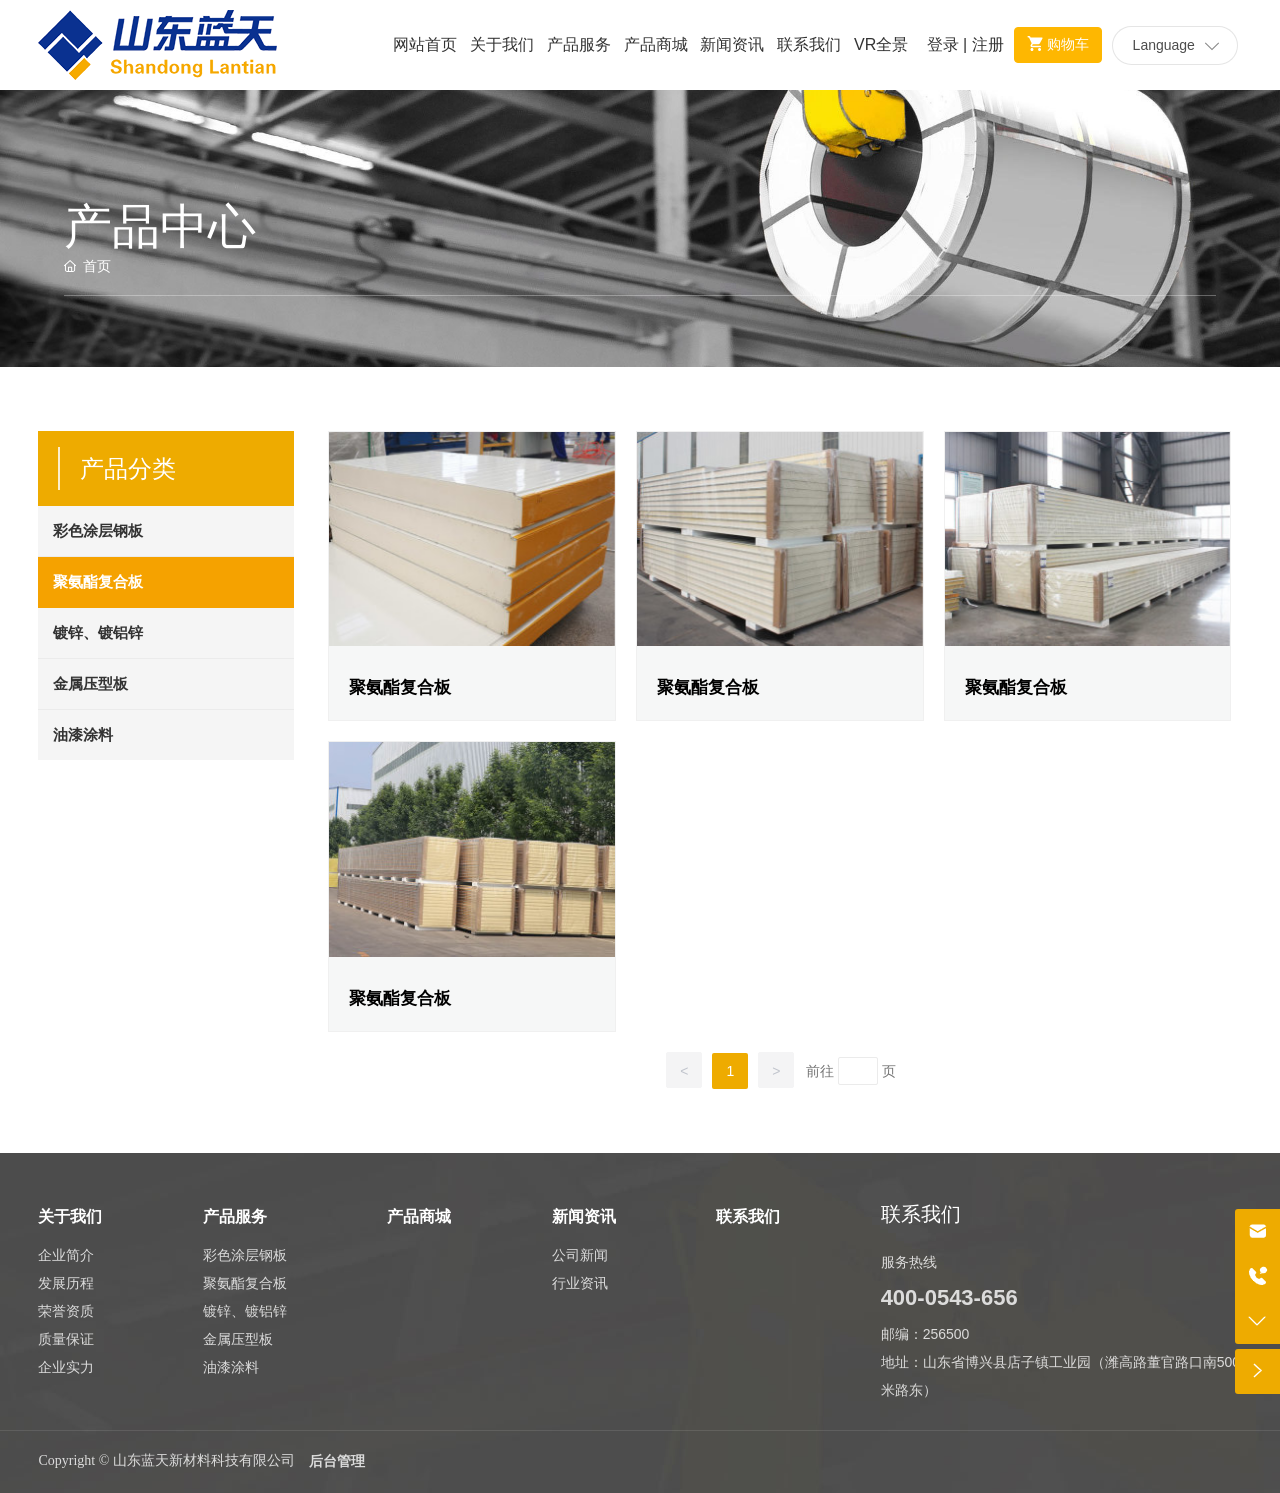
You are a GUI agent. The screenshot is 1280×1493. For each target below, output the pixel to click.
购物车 (1054, 43)
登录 (945, 44)
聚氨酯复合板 (400, 687)
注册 (988, 44)
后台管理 (337, 1461)
